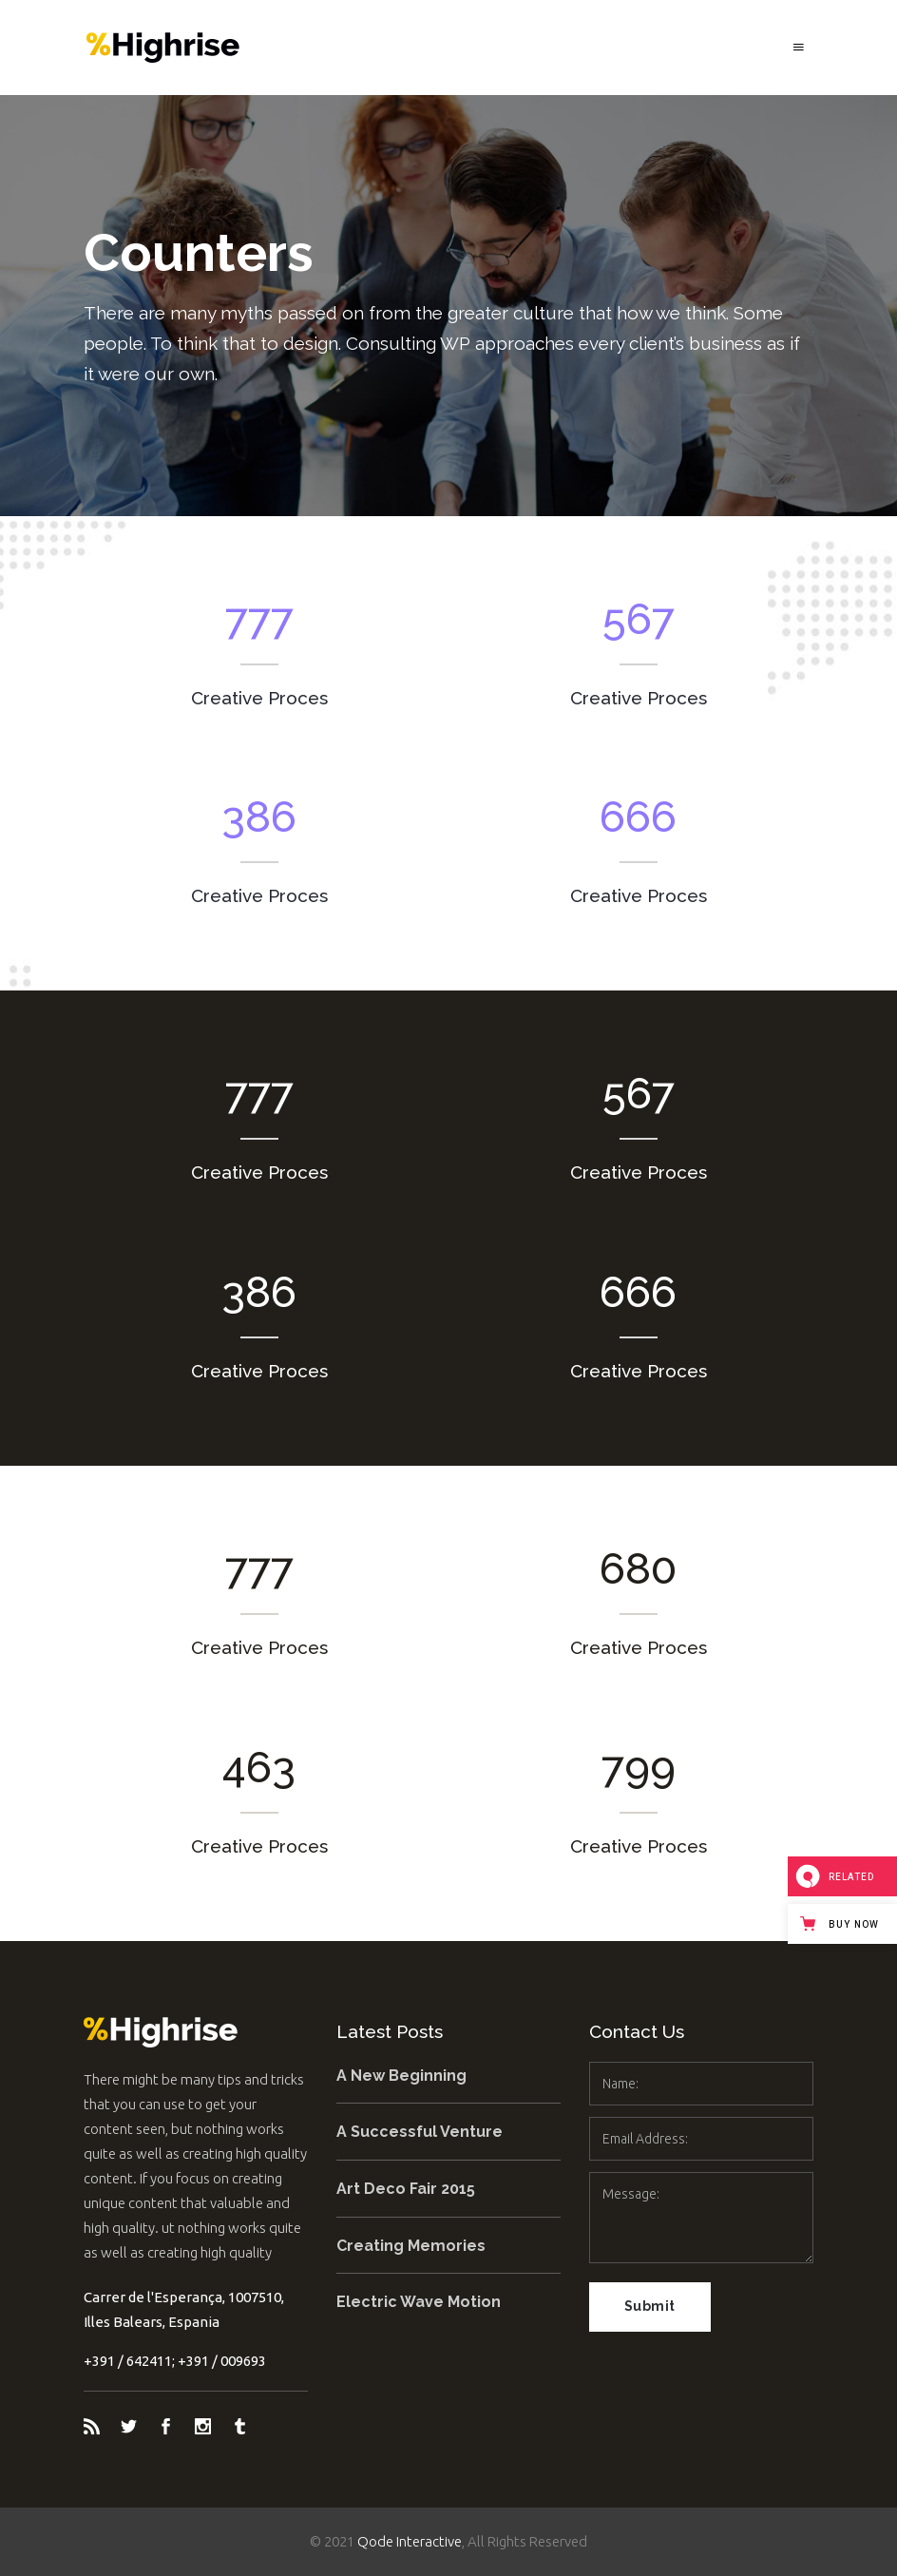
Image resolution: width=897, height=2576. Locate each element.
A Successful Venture (419, 2132)
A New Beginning (401, 2076)
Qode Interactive (409, 2541)
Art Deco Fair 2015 (405, 2189)
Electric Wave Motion (418, 2302)
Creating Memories (411, 2246)
